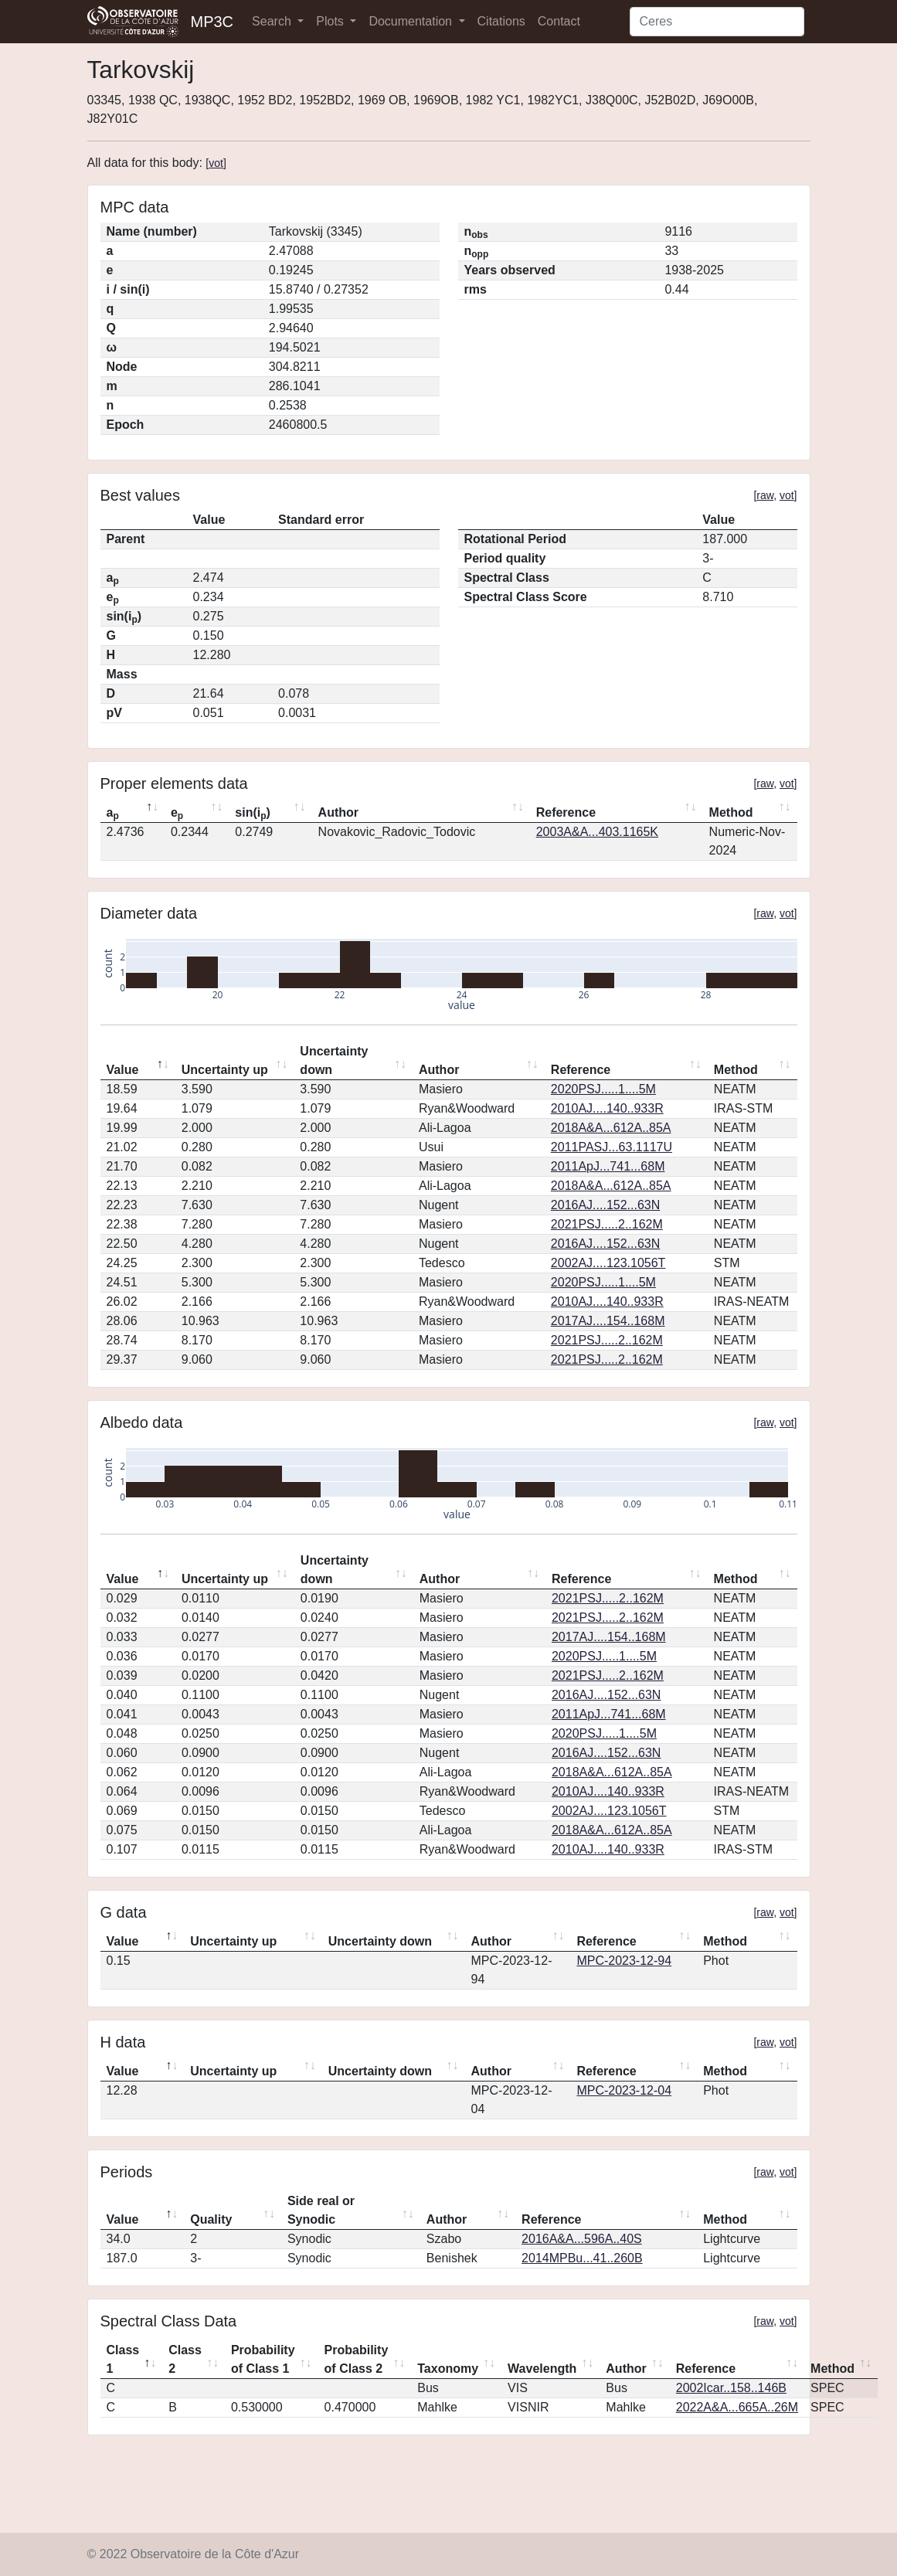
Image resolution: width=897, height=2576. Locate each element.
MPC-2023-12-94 (623, 1960)
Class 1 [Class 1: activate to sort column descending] (123, 2359)
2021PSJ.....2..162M (607, 1224)
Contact (559, 21)
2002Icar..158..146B (731, 2387)
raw (764, 495)
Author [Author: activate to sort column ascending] (338, 812)
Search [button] (273, 21)
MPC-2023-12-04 (623, 2090)
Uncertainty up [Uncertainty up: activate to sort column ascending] (225, 1069)
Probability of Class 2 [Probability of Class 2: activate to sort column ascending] (356, 2359)
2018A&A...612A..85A (611, 1127)
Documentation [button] (412, 21)
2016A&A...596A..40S (582, 2238)
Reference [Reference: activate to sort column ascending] (566, 812)
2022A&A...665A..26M (737, 2407)
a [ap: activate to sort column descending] (113, 813)
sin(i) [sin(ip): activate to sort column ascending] (252, 813)
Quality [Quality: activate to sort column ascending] (211, 2219)
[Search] (717, 21)
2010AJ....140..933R (607, 1108)
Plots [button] (331, 21)
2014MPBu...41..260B (582, 2258)
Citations (501, 21)
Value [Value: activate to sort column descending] (123, 1069)
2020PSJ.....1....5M (603, 1089)
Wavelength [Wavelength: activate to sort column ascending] (542, 2368)
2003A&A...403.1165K (597, 831)
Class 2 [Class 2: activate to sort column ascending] (185, 2359)
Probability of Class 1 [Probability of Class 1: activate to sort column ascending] (263, 2359)
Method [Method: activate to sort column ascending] (731, 812)
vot (216, 163)
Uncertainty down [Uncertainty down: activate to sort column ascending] (334, 1060)
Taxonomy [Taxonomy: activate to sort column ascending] (447, 2368)
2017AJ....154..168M (608, 1320)
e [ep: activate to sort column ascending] (177, 813)
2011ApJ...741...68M (608, 1166)
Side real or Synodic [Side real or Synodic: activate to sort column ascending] (321, 2210)
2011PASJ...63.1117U (611, 1147)
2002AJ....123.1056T (608, 1262)
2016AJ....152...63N (605, 1205)
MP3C (212, 21)
